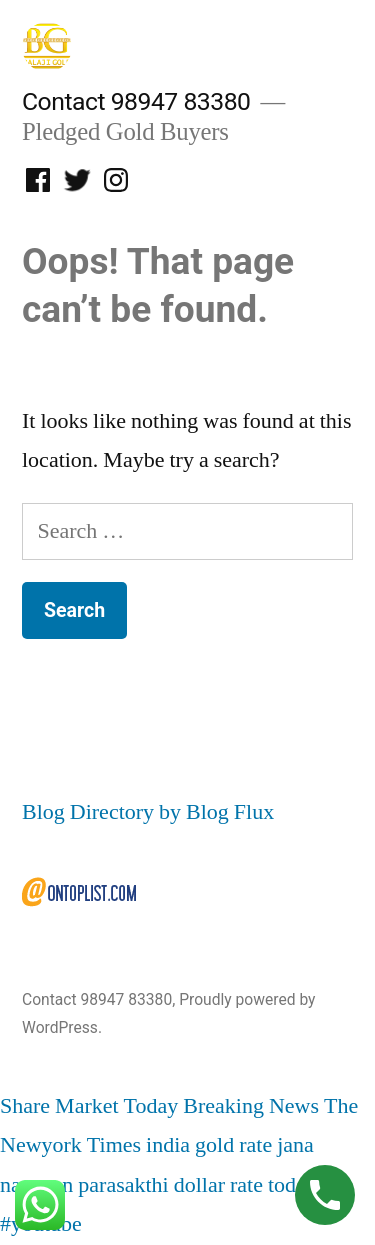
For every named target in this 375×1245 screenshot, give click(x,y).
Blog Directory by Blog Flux (148, 812)
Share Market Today (89, 1106)
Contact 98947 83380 (136, 101)
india (168, 1145)
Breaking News (251, 1106)
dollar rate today (245, 1185)
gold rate (233, 1145)
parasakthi (123, 1185)
